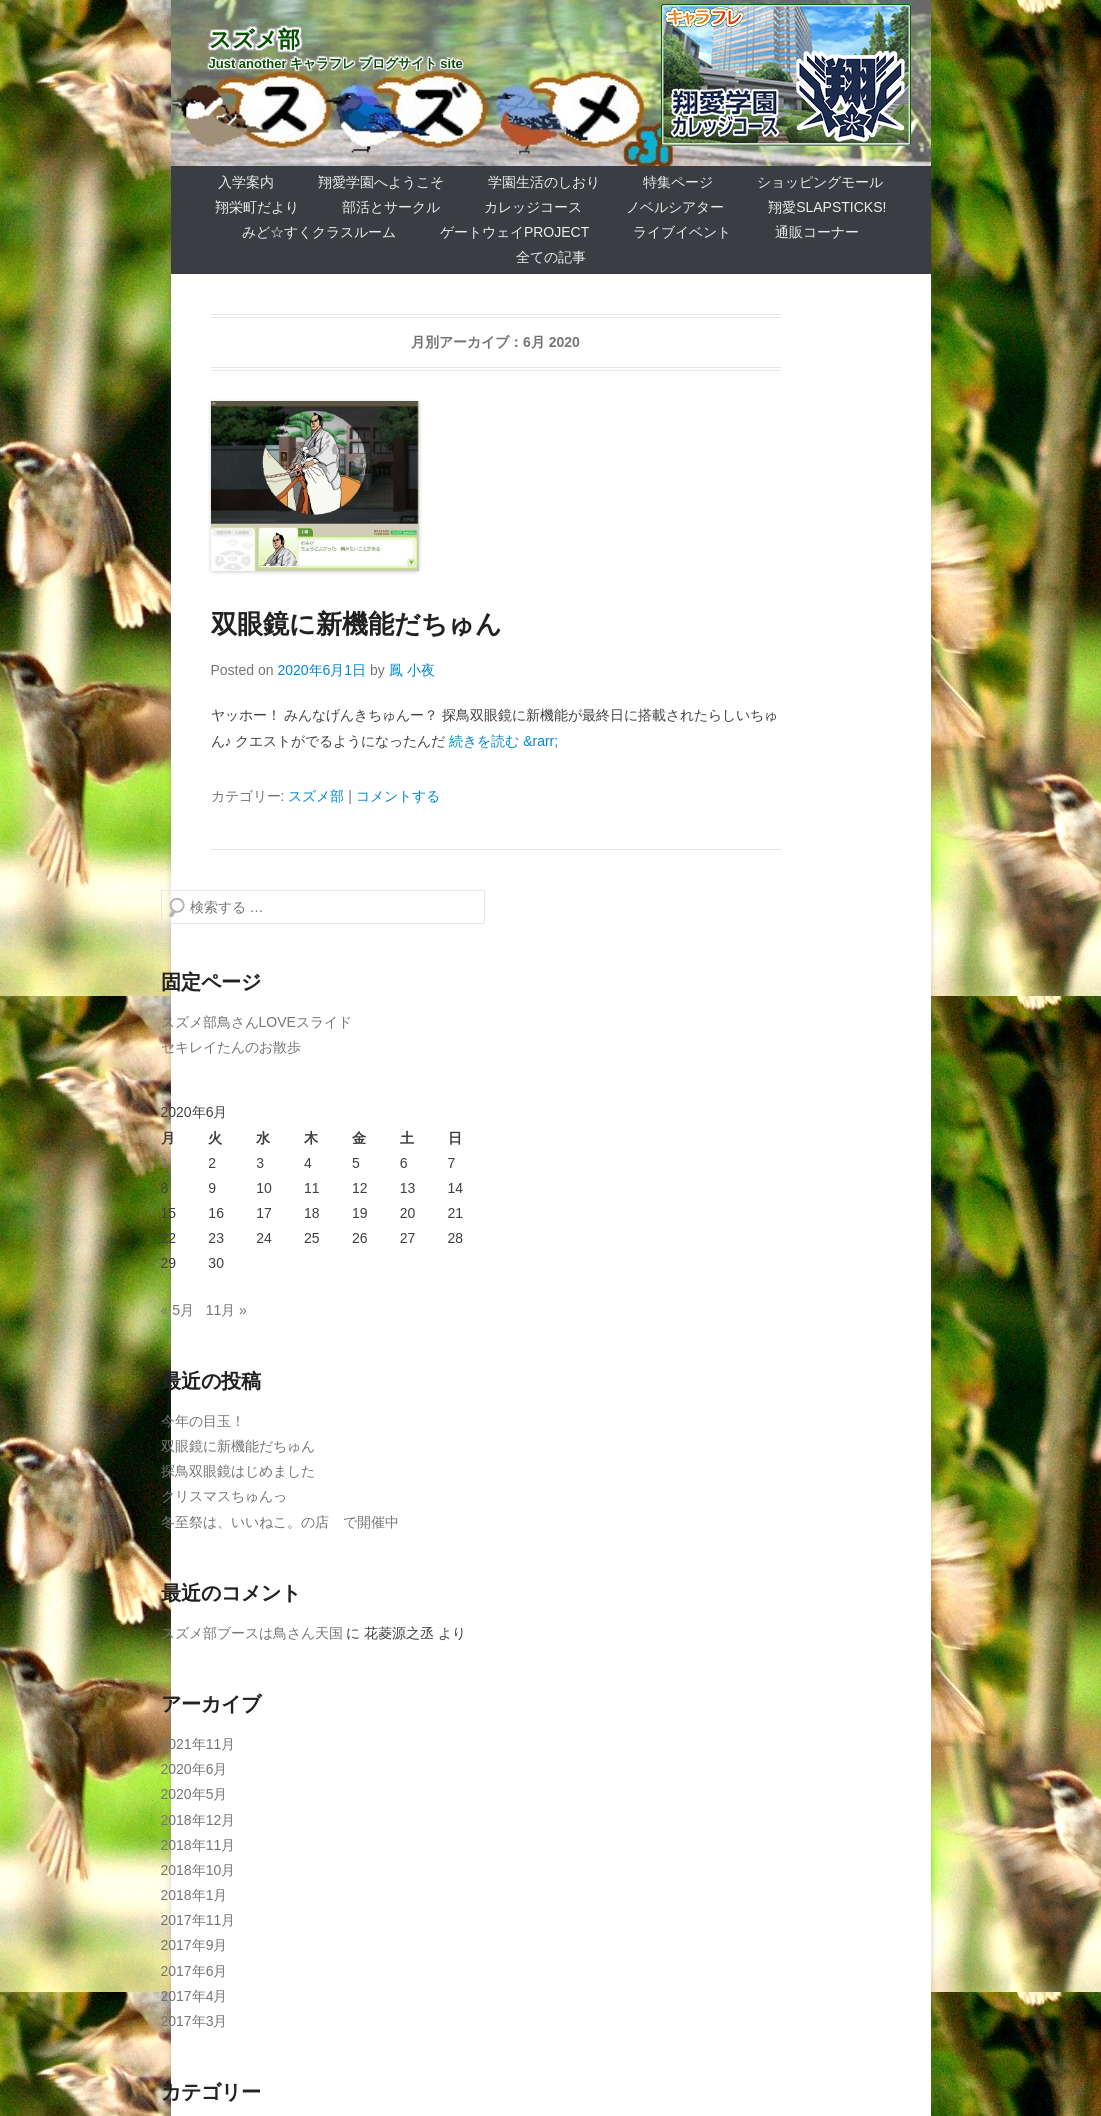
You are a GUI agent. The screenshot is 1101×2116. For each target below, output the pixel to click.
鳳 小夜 (412, 670)
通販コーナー (817, 232)
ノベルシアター (675, 207)
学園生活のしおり (544, 182)
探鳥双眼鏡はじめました (238, 1471)
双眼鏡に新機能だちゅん (356, 624)
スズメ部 (254, 39)
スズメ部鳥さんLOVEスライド (256, 1022)
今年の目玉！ (203, 1421)
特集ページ (678, 182)
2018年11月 (198, 1845)
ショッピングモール (820, 182)
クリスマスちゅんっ (224, 1496)
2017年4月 (194, 1996)
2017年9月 (194, 1945)
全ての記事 (551, 257)
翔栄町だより (257, 207)
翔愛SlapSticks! (827, 207)
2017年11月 (198, 1920)
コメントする (398, 796)
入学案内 (246, 182)
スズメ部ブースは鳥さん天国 (252, 1633)
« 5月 (177, 1310)
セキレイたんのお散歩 (231, 1047)
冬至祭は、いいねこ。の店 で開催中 (280, 1522)
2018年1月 (194, 1895)
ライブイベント (682, 232)
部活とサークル (391, 207)
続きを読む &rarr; (503, 741)
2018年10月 (198, 1870)
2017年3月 (194, 2021)
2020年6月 (194, 1769)
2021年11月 (198, 1744)
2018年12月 (198, 1820)
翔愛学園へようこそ (381, 182)
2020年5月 (194, 1794)
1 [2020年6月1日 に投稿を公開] (165, 1163)
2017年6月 (194, 1971)
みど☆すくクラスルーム (319, 232)
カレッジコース (533, 207)
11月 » (226, 1310)
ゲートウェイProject (514, 232)
